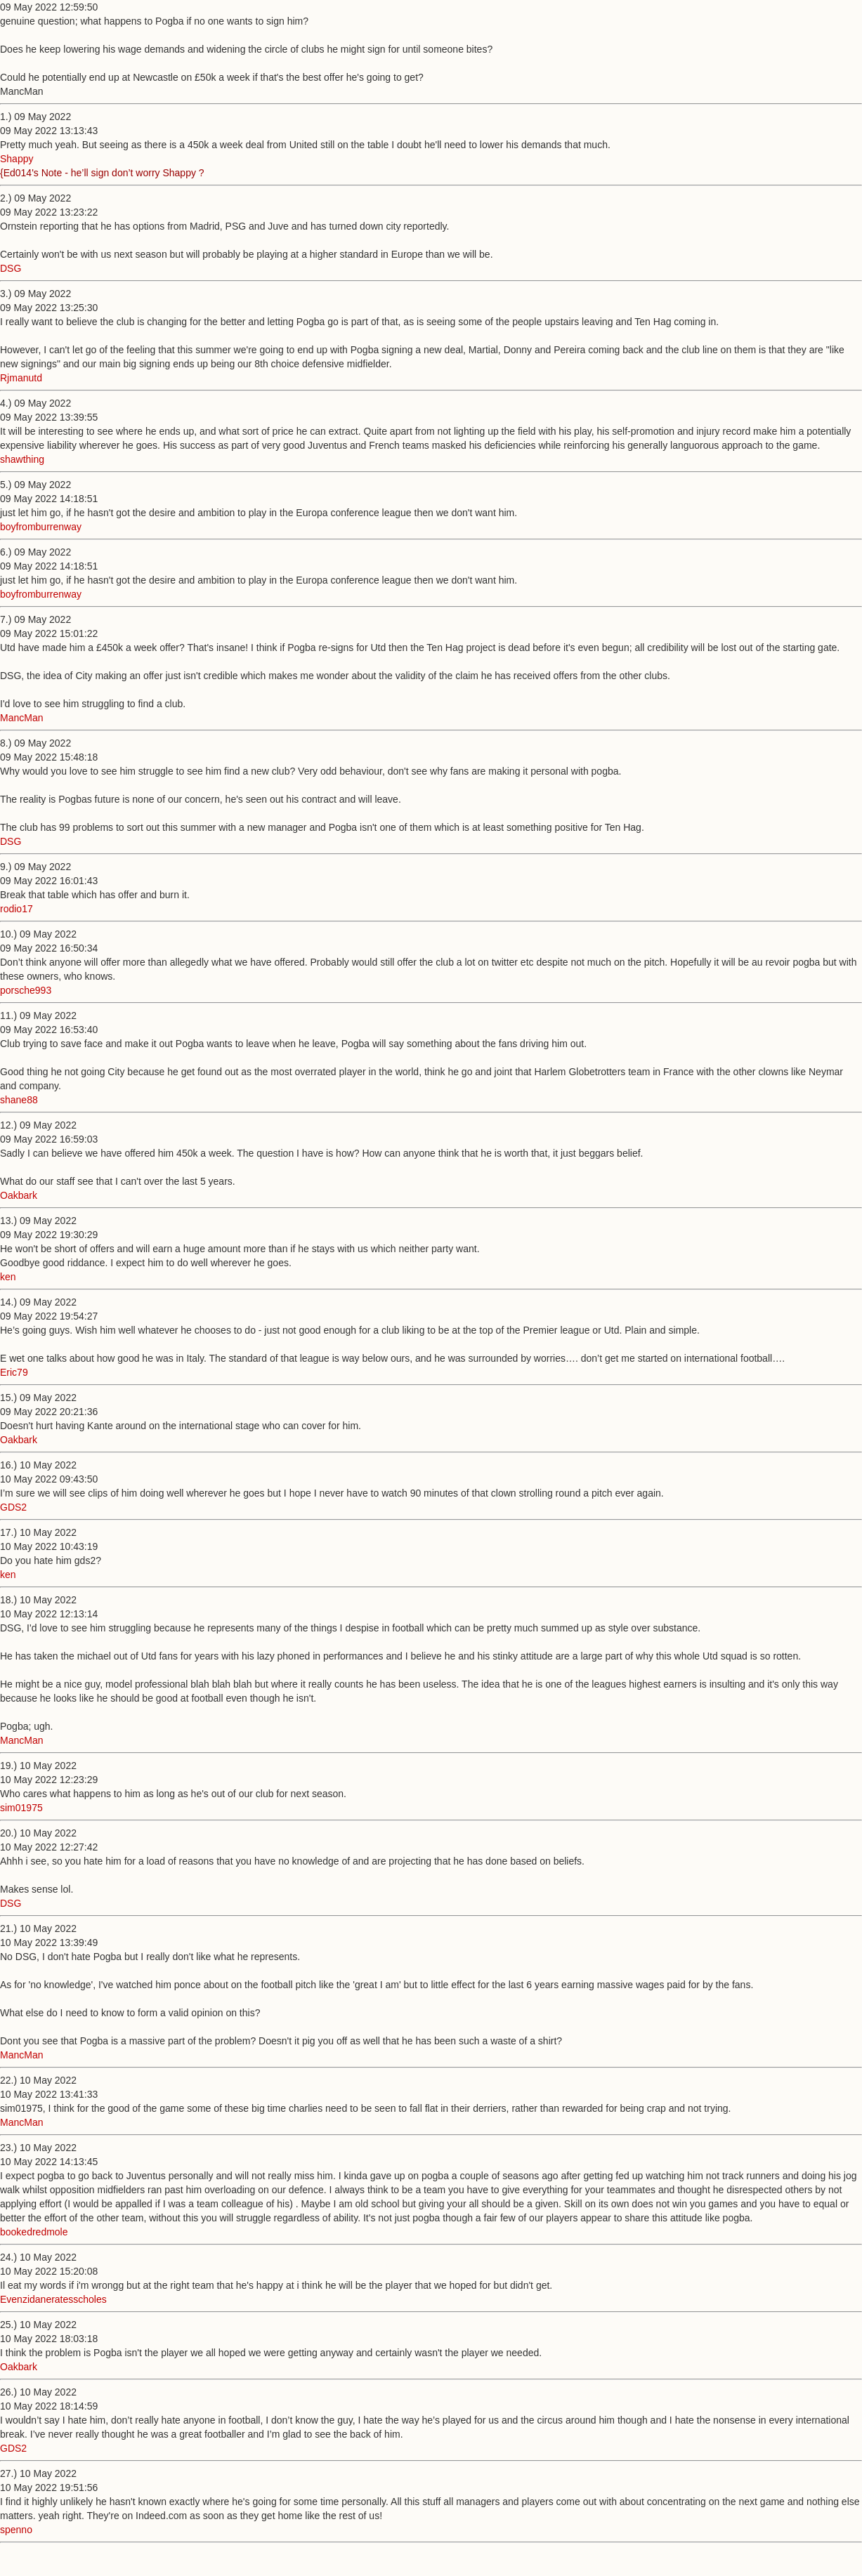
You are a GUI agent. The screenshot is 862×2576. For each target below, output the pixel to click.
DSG (10, 268)
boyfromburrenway (40, 526)
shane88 (19, 1099)
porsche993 (25, 990)
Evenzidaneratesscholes (53, 2299)
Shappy (16, 158)
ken (8, 1276)
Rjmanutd (21, 377)
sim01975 (21, 1807)
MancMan (21, 717)
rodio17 (16, 908)
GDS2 (13, 1507)
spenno (16, 2529)
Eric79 (14, 1372)
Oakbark (18, 1195)
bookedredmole (34, 2231)
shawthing (22, 459)
